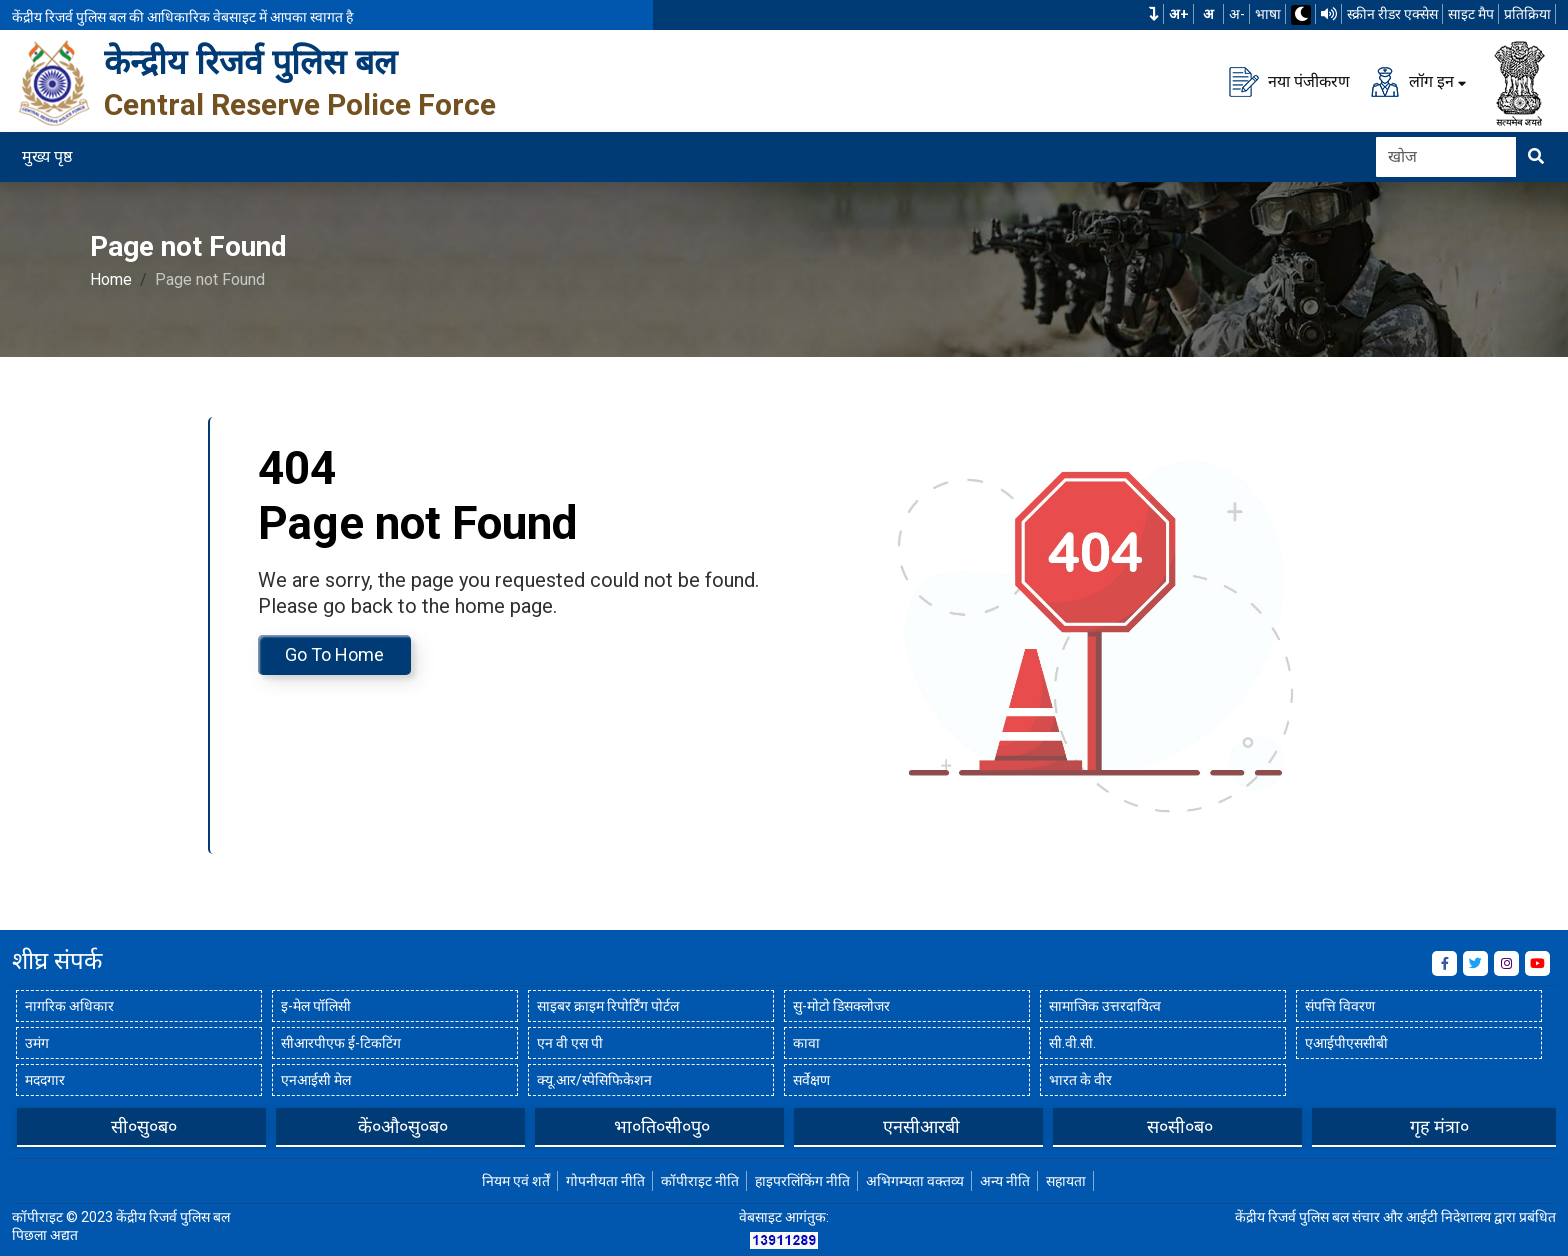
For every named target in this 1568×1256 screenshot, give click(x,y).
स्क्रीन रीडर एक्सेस (1392, 14)
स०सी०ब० (1439, 1126)
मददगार (45, 1080)
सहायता (1066, 1181)
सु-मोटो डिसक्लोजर (841, 1006)
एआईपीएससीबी (1346, 1043)
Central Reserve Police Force (300, 104)
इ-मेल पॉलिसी (316, 1006)
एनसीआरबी (1180, 1126)
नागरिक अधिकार (69, 1006)
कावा (806, 1043)
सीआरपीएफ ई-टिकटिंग (341, 1043)
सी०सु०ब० (403, 1126)
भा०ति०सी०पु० (921, 1126)
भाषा (1268, 14)
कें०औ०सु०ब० (662, 1126)
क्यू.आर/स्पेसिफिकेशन (594, 1080)
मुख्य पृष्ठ (47, 156)
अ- (1237, 14)
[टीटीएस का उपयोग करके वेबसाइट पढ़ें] (1329, 14)
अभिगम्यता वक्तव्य (915, 1181)
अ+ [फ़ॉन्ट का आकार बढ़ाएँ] (1179, 14)
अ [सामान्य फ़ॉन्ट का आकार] (1208, 14)
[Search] (1446, 157)
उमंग (37, 1043)
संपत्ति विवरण (1340, 1006)
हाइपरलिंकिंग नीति (802, 1181)
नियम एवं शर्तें (516, 1181)
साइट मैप (1471, 14)
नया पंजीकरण (1289, 82)
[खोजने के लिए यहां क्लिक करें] (1536, 157)
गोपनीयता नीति (605, 1181)
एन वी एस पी (570, 1043)
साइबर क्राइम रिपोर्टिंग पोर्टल (608, 1006)
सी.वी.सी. (1072, 1043)
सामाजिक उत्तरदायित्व (1105, 1006)
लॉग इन (1412, 82)
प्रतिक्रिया (1527, 14)
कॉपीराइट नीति (700, 1181)
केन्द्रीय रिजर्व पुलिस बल (250, 62)
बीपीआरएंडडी (144, 1126)
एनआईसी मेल (316, 1080)
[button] (1154, 14)
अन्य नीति (1005, 1181)
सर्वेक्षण (811, 1080)
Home (111, 279)
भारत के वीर (1080, 1080)
